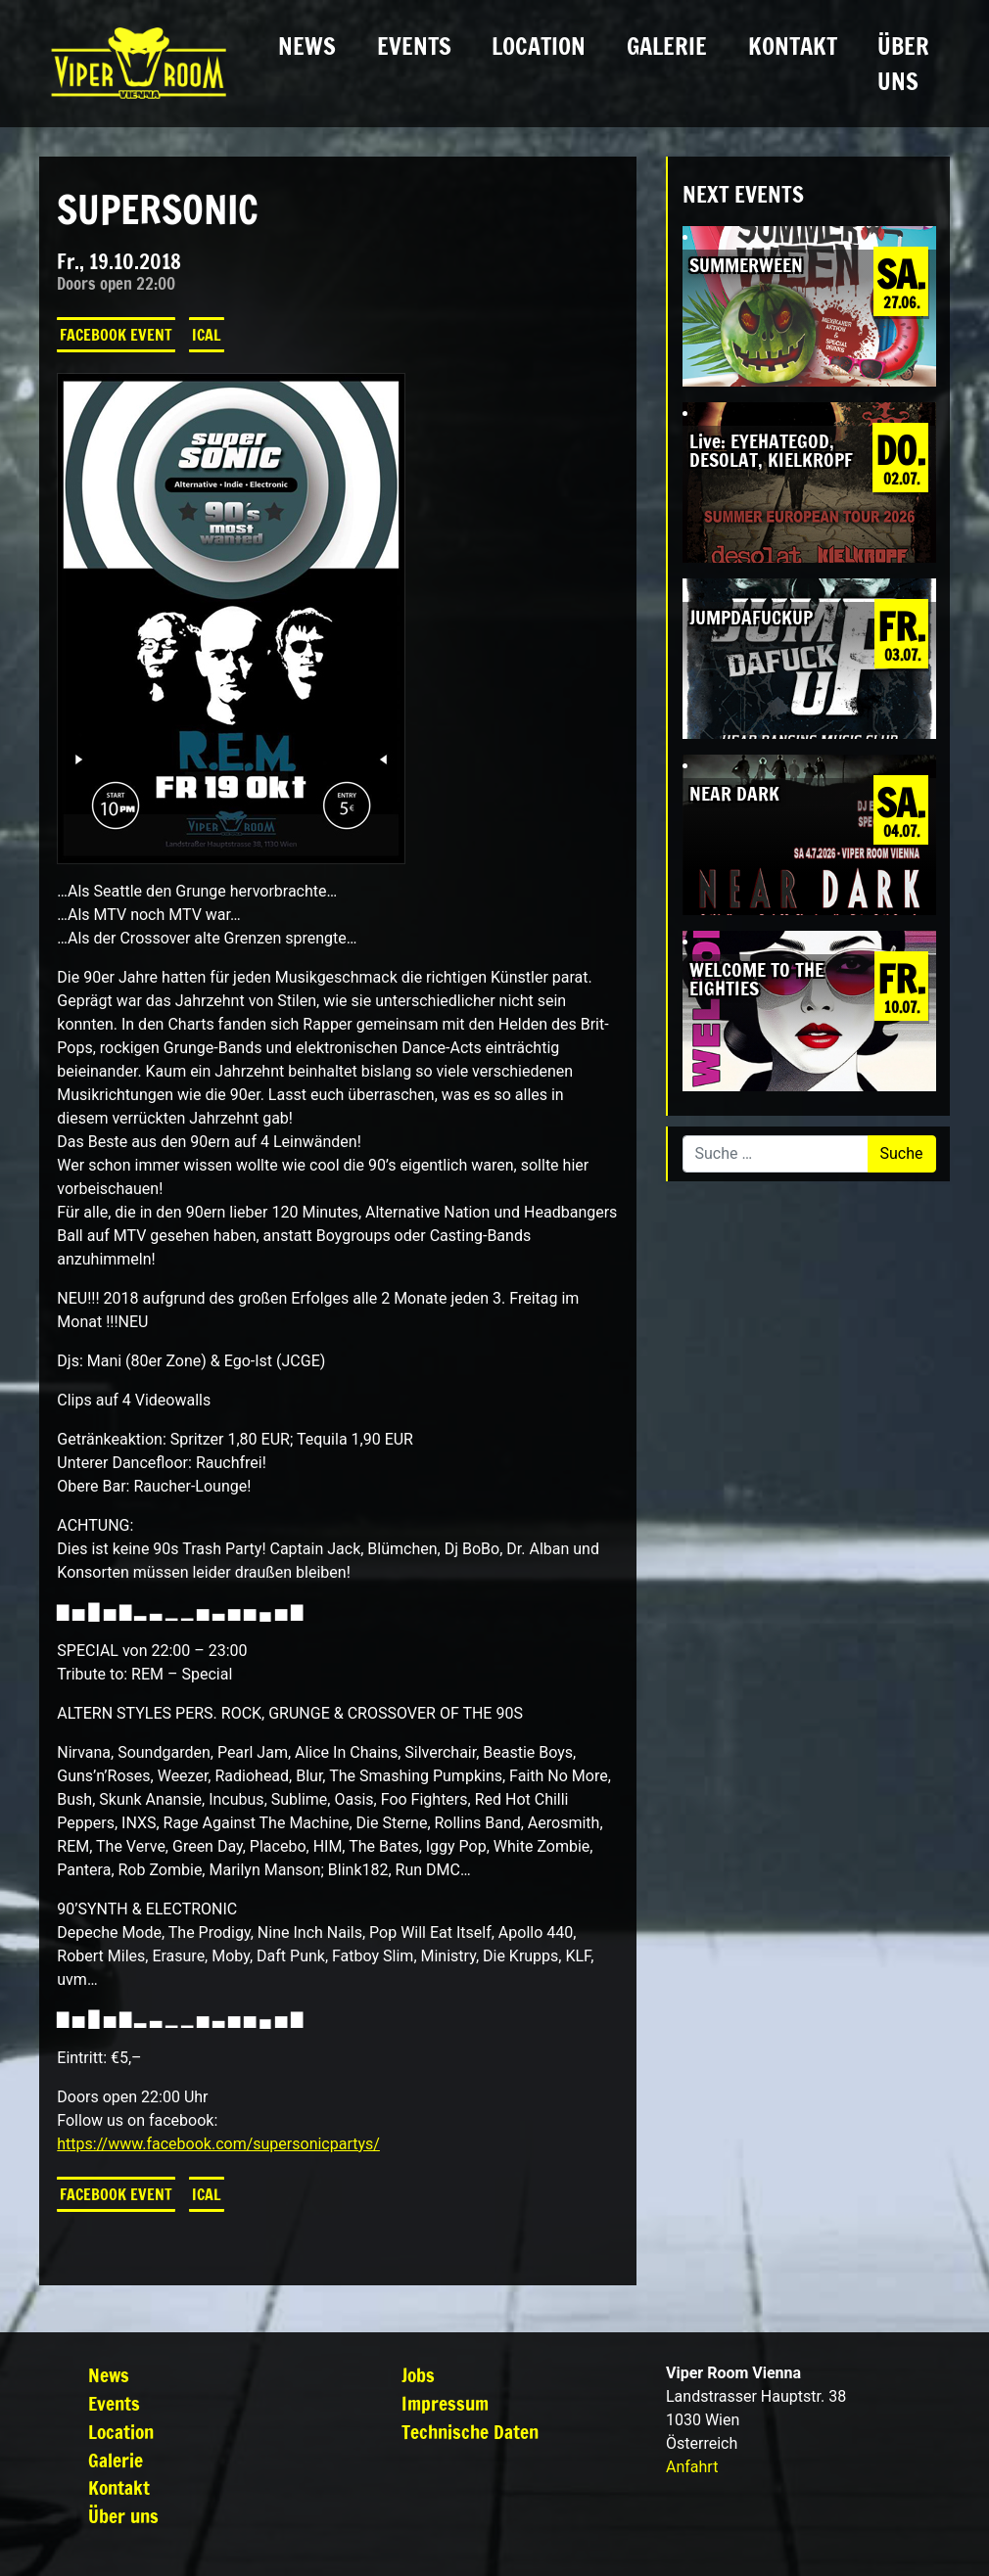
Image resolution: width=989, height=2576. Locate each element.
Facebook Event (116, 334)
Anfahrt (692, 2467)
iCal (206, 334)
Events (414, 46)
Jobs (418, 2375)
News (307, 46)
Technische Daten (470, 2431)
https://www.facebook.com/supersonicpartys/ (218, 2144)
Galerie (667, 46)
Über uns (903, 63)
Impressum (445, 2403)
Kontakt (792, 46)
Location (539, 46)
